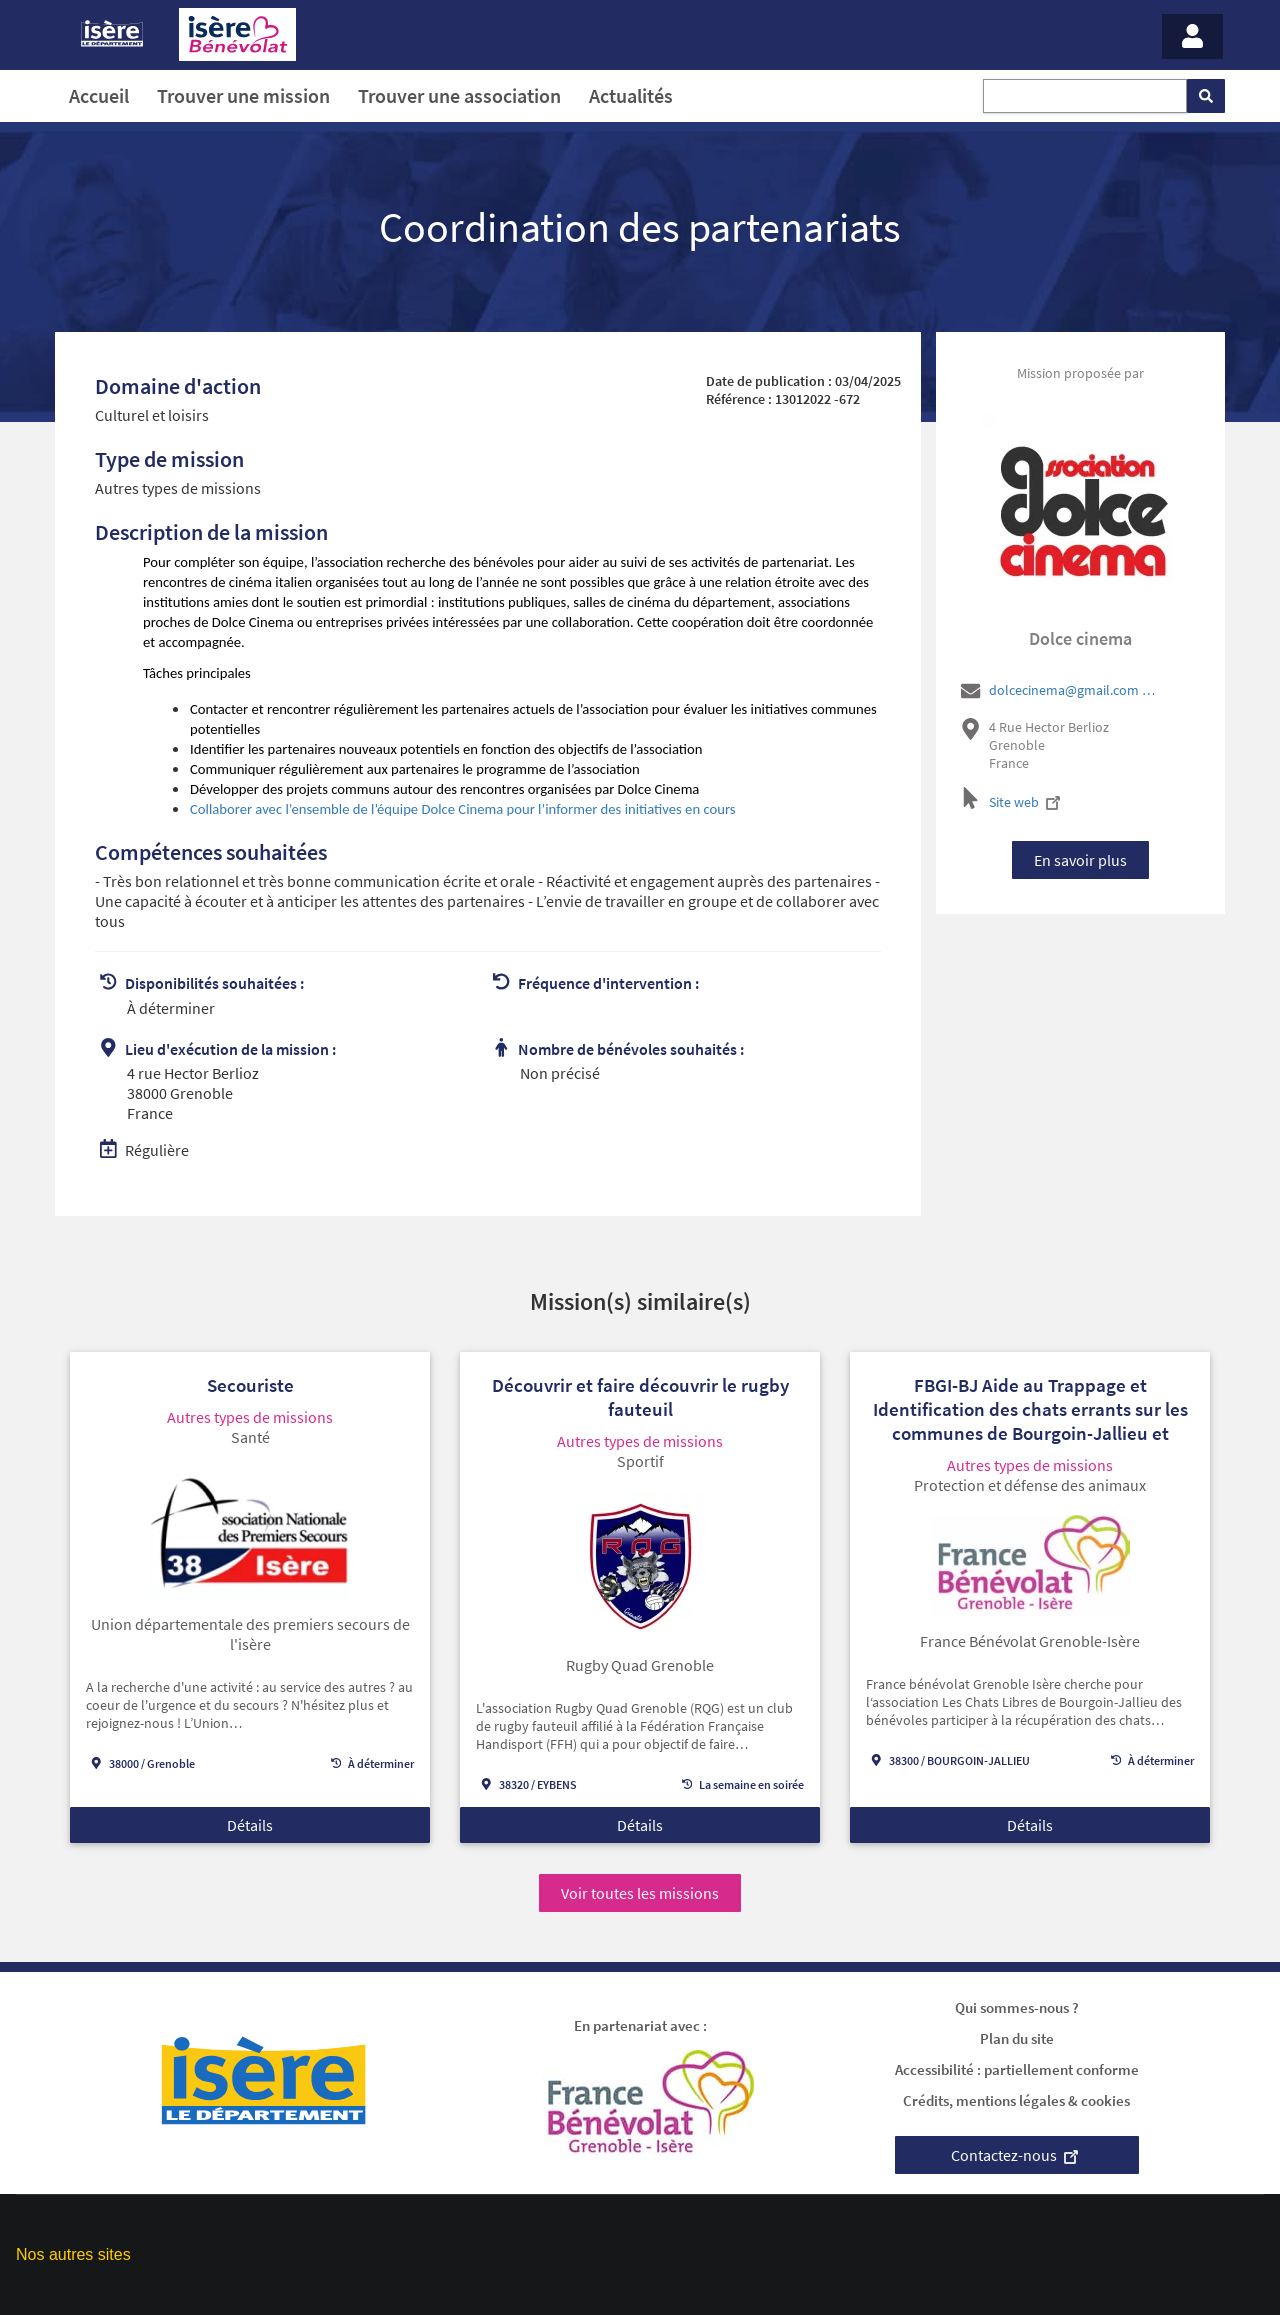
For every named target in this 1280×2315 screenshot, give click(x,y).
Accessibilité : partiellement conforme (1017, 2069)
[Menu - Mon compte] (1192, 36)
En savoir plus (1080, 860)
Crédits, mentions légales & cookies (1016, 2100)
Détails (250, 1825)
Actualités (631, 95)
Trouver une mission (243, 95)
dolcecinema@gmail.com (1074, 690)
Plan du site (1017, 2038)
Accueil (99, 95)
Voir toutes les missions (640, 1893)
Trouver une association (459, 95)
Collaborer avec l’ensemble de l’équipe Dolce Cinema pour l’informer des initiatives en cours (463, 809)
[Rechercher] (1206, 96)
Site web (1027, 802)
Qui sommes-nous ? (1017, 2007)
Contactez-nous (1017, 2155)
